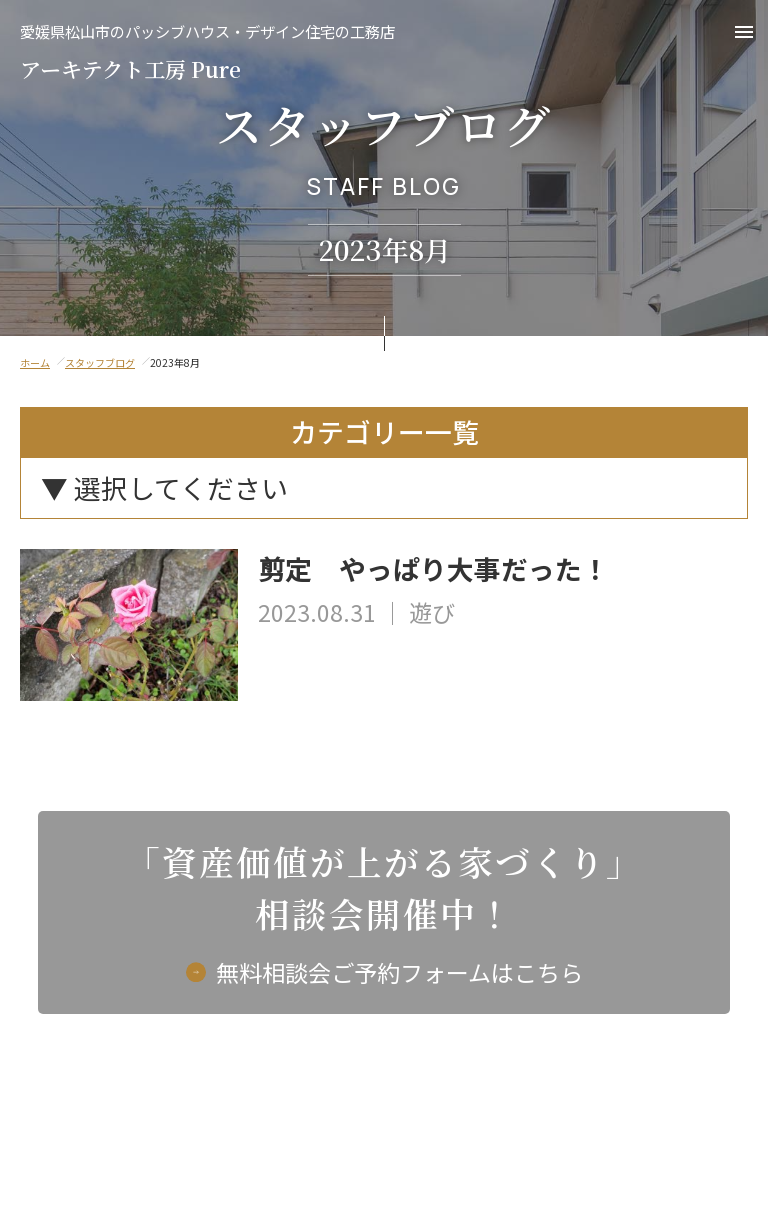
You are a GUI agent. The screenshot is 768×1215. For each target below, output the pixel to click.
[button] (744, 32)
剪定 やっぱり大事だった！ (433, 569)
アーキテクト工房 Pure (207, 54)
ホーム (35, 362)
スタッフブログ (100, 362)
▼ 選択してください (164, 487)
